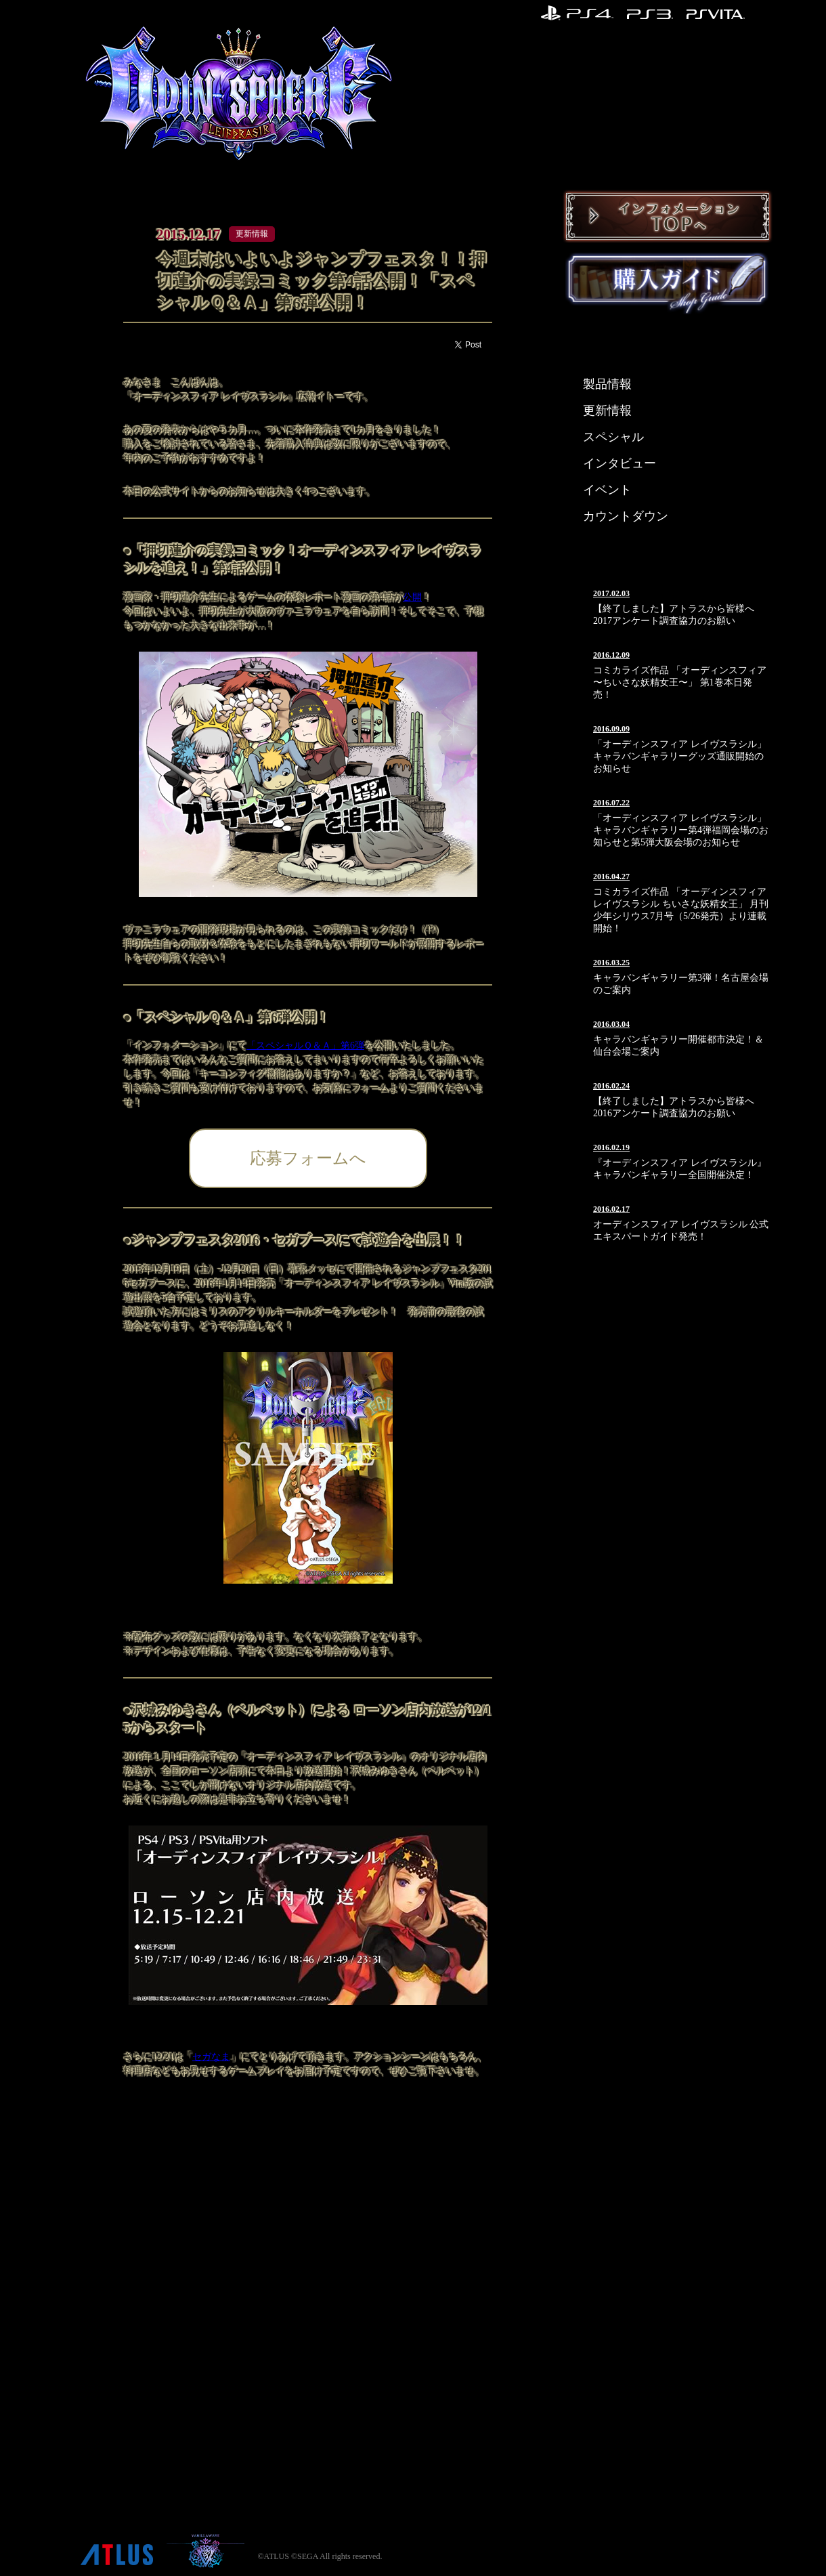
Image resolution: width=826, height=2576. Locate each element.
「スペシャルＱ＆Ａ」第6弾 (305, 1045)
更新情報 (607, 410)
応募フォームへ (308, 1158)
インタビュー (619, 463)
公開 (412, 597)
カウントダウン (625, 516)
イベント (607, 490)
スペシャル (613, 437)
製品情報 (607, 384)
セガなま (211, 2057)
